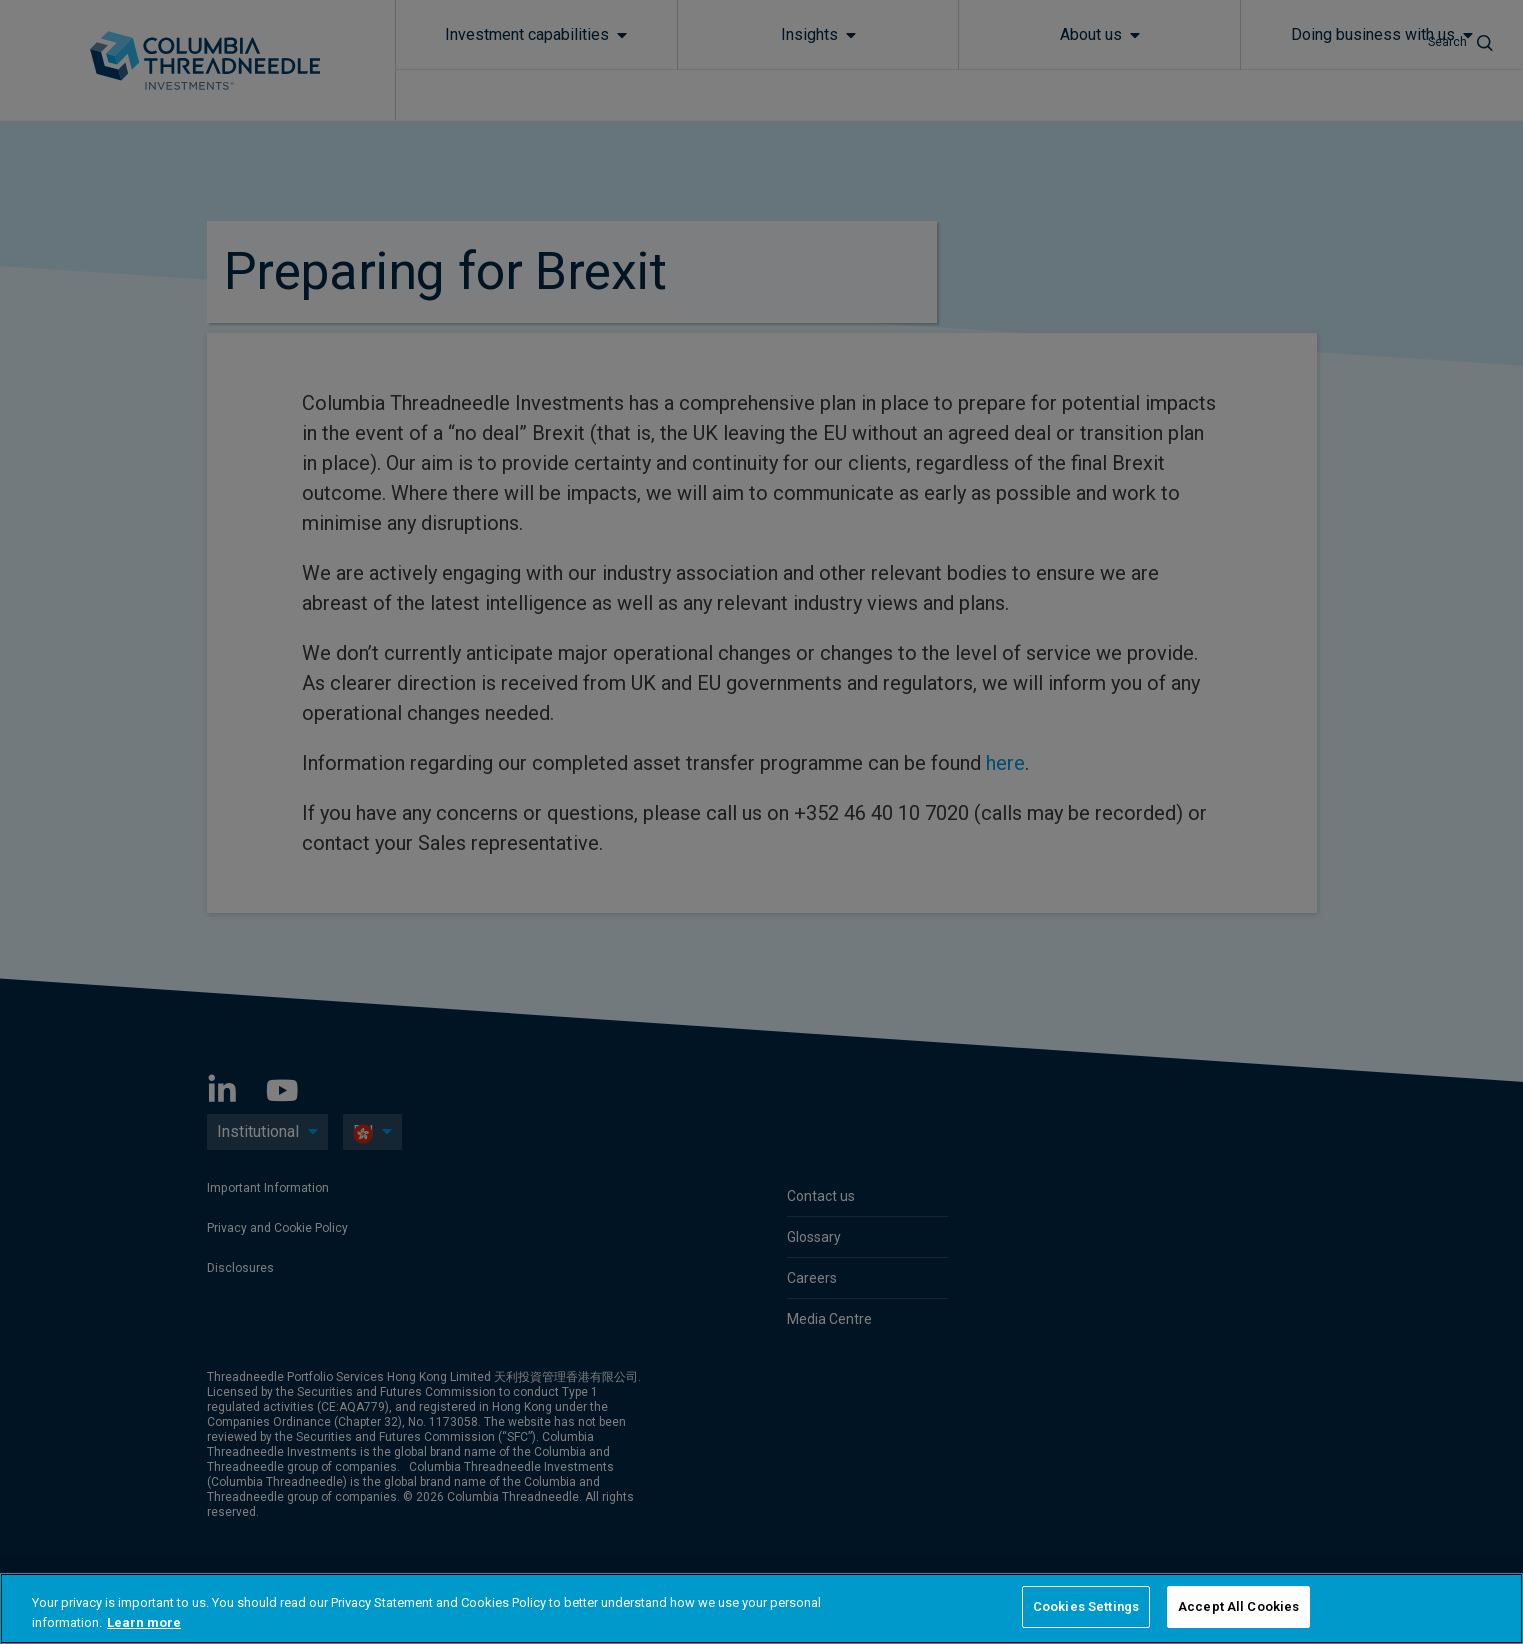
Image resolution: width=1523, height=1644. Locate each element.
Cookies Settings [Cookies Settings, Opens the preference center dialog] (1086, 1606)
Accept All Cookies (1238, 1606)
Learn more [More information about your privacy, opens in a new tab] (144, 1622)
